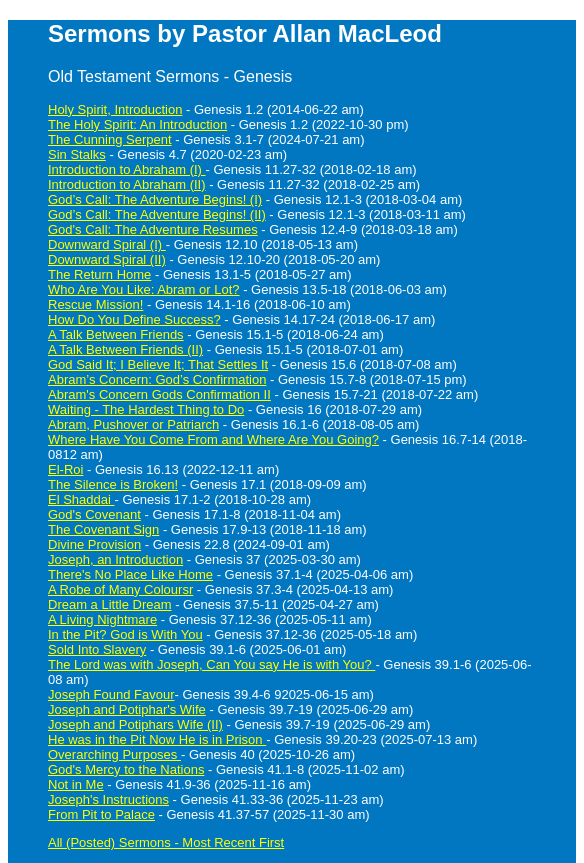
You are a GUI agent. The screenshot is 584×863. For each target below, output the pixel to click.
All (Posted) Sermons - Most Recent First (166, 842)
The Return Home (99, 274)
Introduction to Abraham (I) (127, 169)
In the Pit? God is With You (125, 634)
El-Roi (65, 469)
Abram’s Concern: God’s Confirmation (157, 379)
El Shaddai (81, 499)
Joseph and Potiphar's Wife (127, 709)
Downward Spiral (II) (107, 259)
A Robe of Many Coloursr (120, 589)
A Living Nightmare (102, 619)
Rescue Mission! (95, 304)
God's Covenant (94, 514)
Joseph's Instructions (108, 799)
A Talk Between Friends (116, 334)
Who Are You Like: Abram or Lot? (144, 289)
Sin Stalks (77, 154)
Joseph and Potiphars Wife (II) (135, 724)
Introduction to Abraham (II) (127, 184)
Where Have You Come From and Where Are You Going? (213, 439)
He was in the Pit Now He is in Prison (157, 739)
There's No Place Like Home (130, 574)
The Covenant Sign (103, 529)
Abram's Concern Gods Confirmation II (159, 394)
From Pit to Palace (101, 814)
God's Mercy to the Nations (126, 769)
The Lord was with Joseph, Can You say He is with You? (211, 664)
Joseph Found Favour (111, 694)
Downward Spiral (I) (107, 244)
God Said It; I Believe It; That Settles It (158, 364)
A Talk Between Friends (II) (125, 349)
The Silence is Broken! (113, 484)
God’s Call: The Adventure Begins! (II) (157, 214)
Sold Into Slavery (97, 649)
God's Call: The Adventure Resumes (153, 229)
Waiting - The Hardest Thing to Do (146, 409)
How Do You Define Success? (134, 319)
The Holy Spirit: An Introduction (137, 124)
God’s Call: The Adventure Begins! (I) (155, 199)
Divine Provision (94, 544)
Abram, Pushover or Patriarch (133, 424)
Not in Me (76, 784)
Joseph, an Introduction (115, 559)
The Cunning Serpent (110, 139)
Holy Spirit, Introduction (115, 109)
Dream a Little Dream (110, 604)
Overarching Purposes (114, 754)
